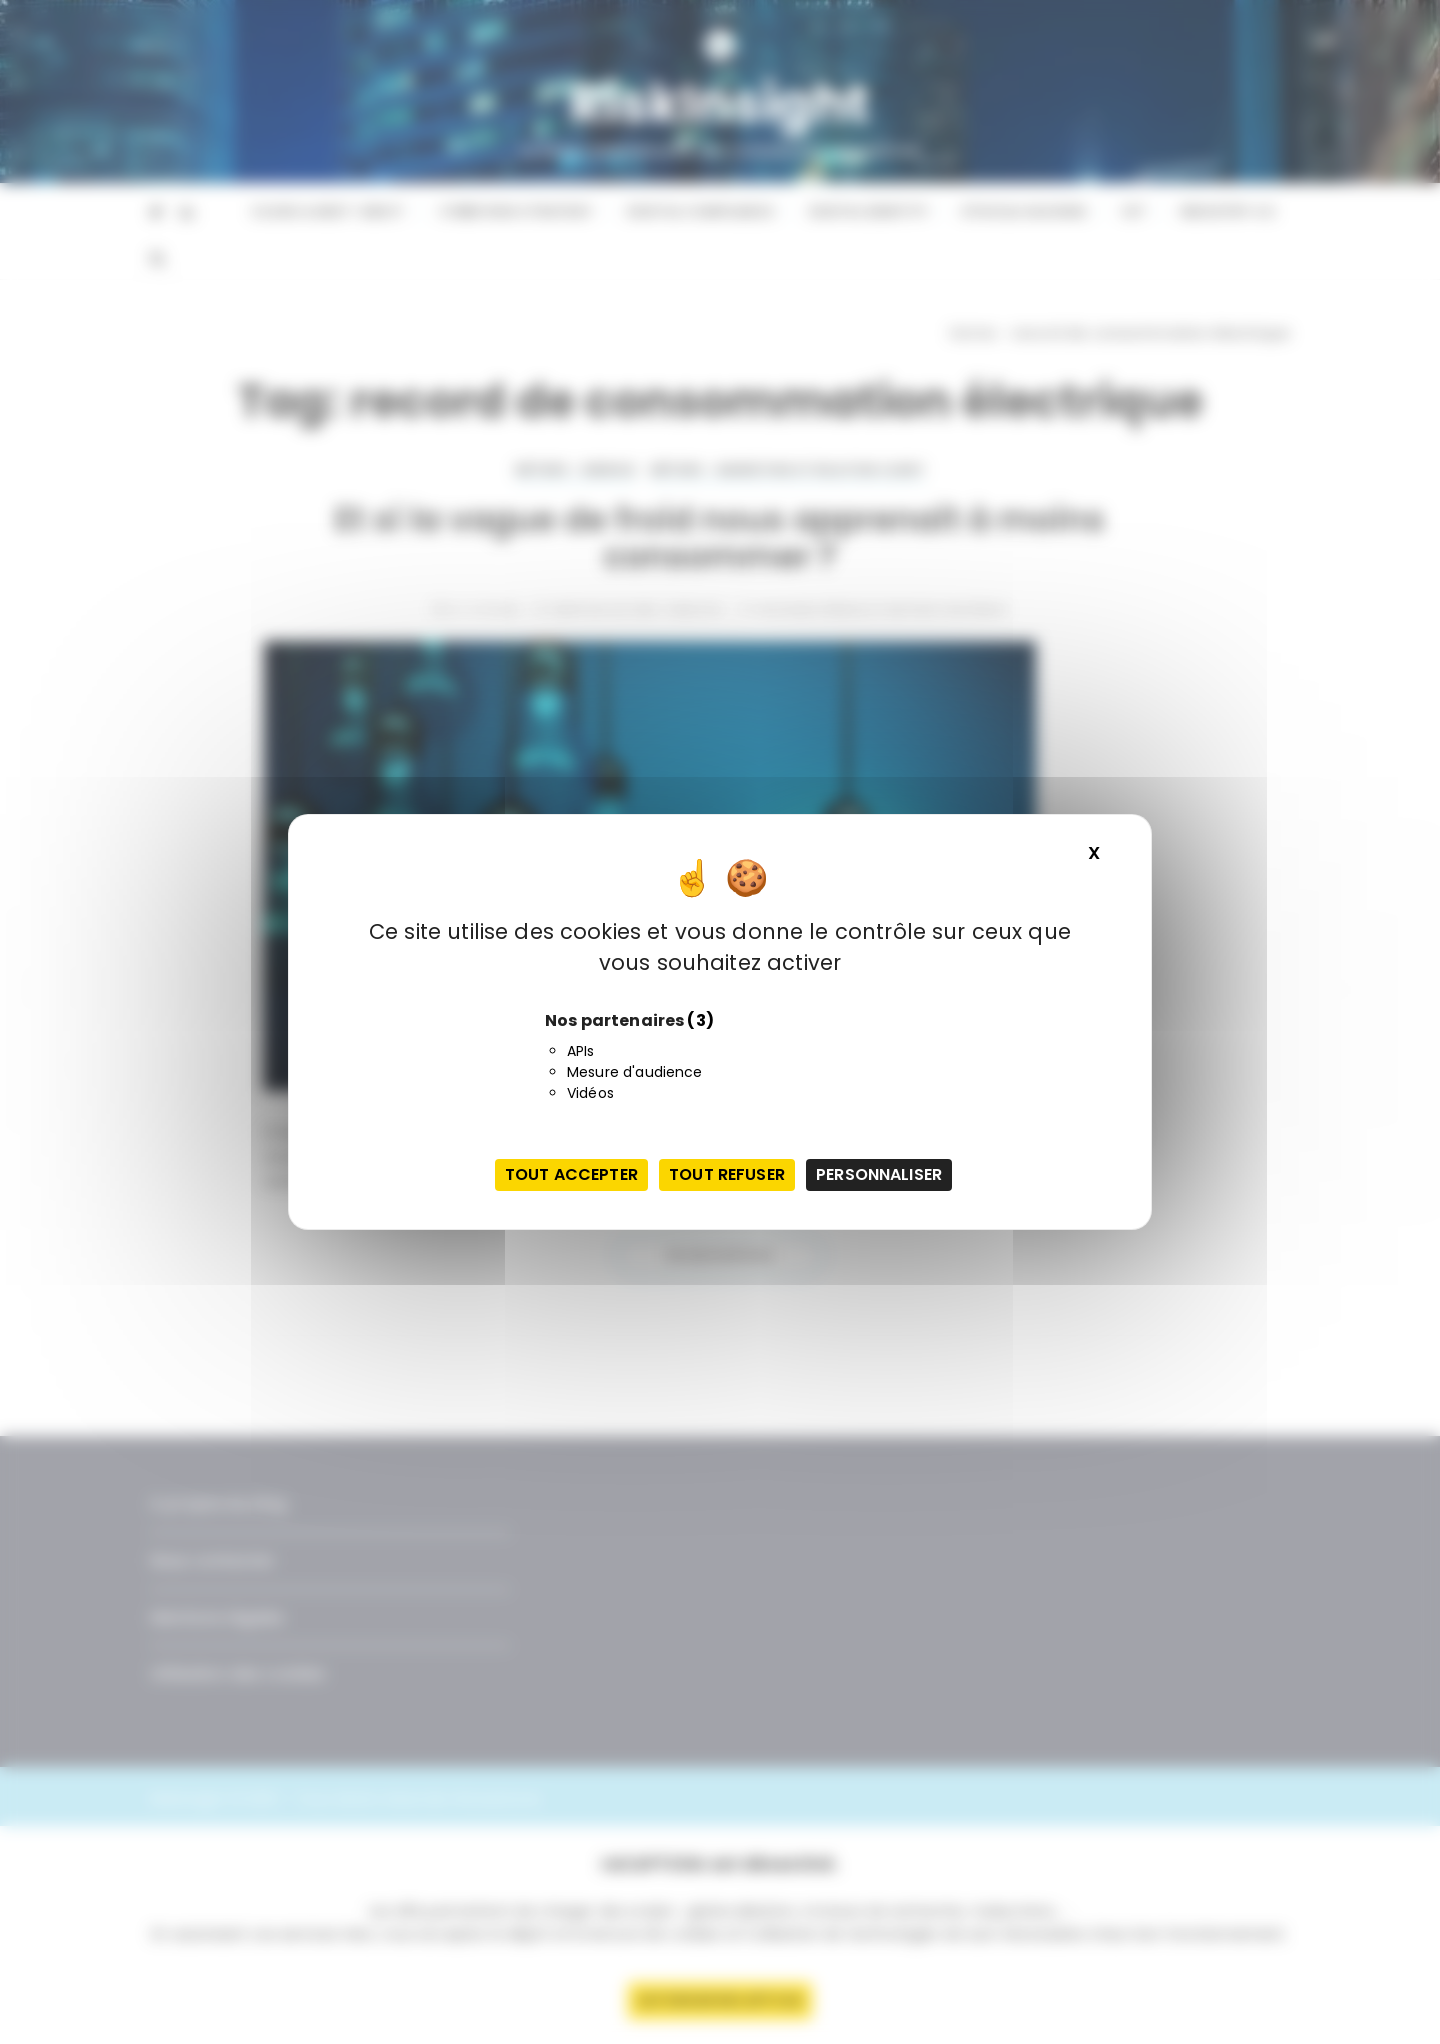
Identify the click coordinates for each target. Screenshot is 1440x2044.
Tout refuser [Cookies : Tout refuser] (727, 1174)
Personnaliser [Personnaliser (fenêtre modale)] (879, 1174)
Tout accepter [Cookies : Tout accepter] (571, 1174)
